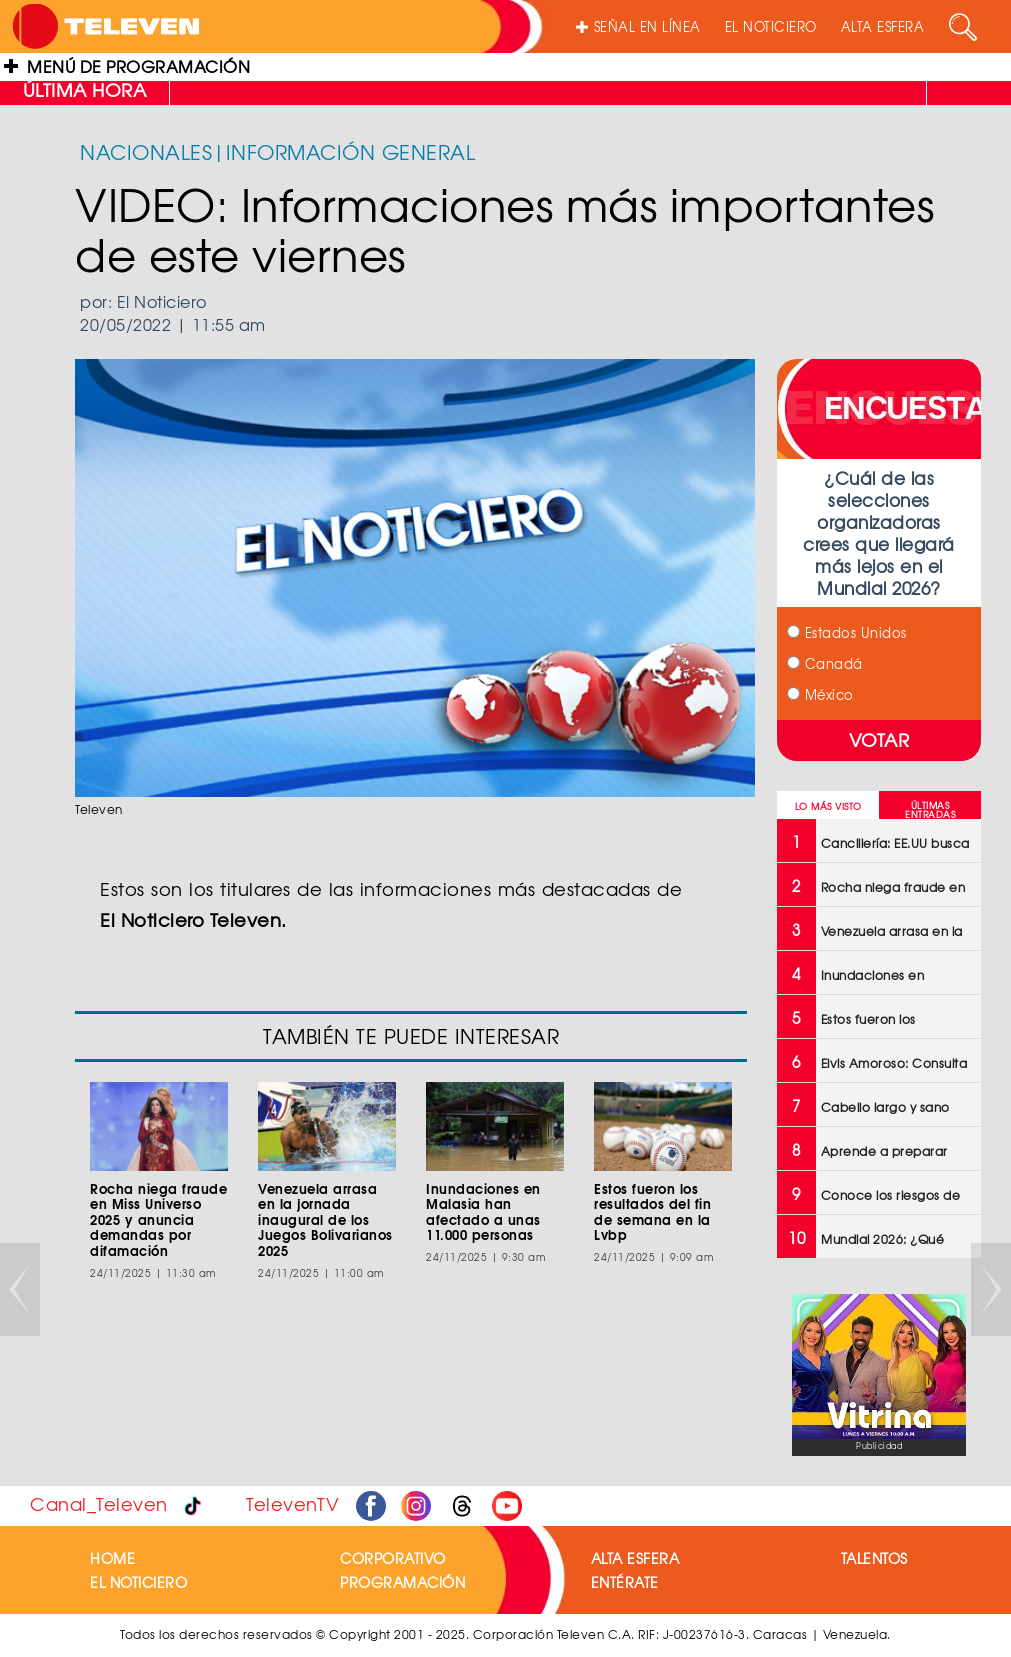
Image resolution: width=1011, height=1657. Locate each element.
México (820, 694)
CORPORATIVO (393, 1558)
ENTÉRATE (625, 1582)
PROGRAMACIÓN (402, 1582)
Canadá (825, 663)
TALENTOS (874, 1558)
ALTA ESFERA (883, 26)
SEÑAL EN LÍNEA (638, 26)
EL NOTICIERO (771, 26)
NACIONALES (146, 151)
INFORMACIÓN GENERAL (351, 151)
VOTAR (879, 739)
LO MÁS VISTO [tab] (828, 806)
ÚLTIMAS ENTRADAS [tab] (930, 810)
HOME (112, 1558)
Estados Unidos (847, 632)
